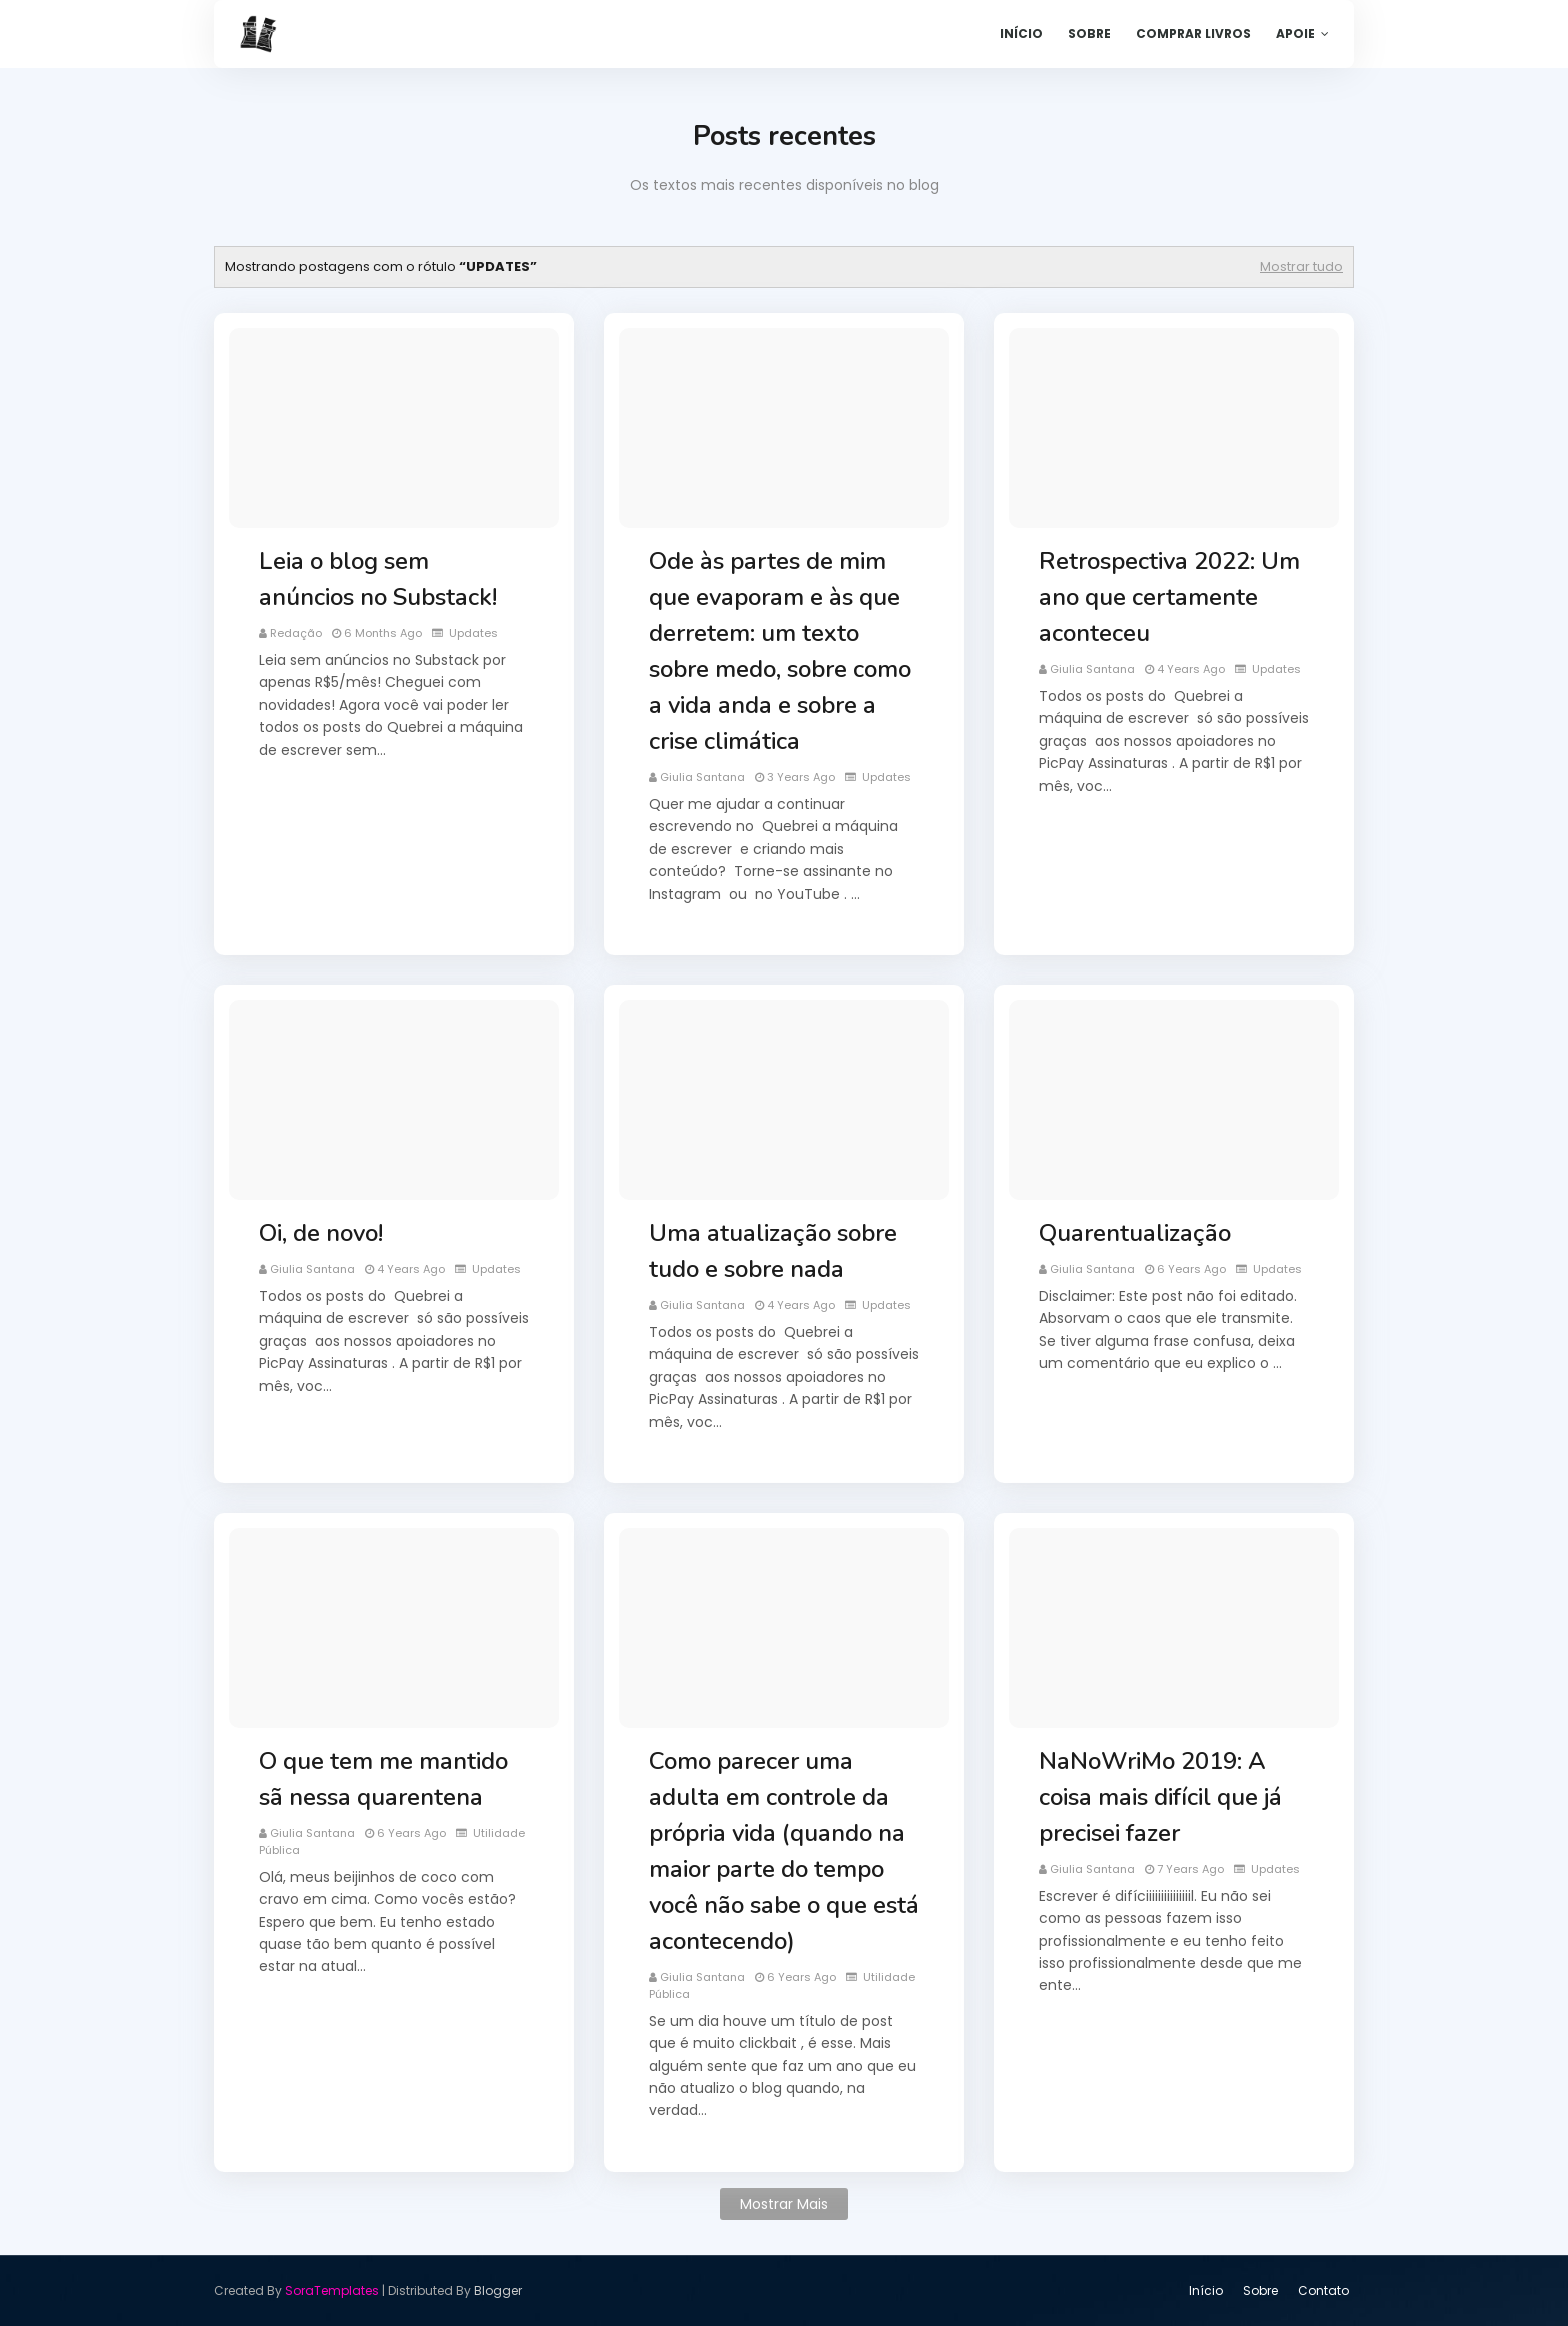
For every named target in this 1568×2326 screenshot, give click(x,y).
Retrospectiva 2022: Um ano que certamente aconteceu (1169, 597)
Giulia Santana (702, 777)
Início (1206, 2290)
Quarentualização (1135, 1233)
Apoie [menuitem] (1295, 33)
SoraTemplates (332, 2290)
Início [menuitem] (1021, 33)
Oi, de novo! (321, 1233)
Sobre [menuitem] (1089, 33)
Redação (296, 633)
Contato (1323, 2290)
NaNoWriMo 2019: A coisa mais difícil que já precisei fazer (1160, 1797)
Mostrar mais (784, 2204)
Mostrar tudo (1301, 266)
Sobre (1260, 2290)
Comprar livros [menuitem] (1193, 33)
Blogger (498, 2290)
